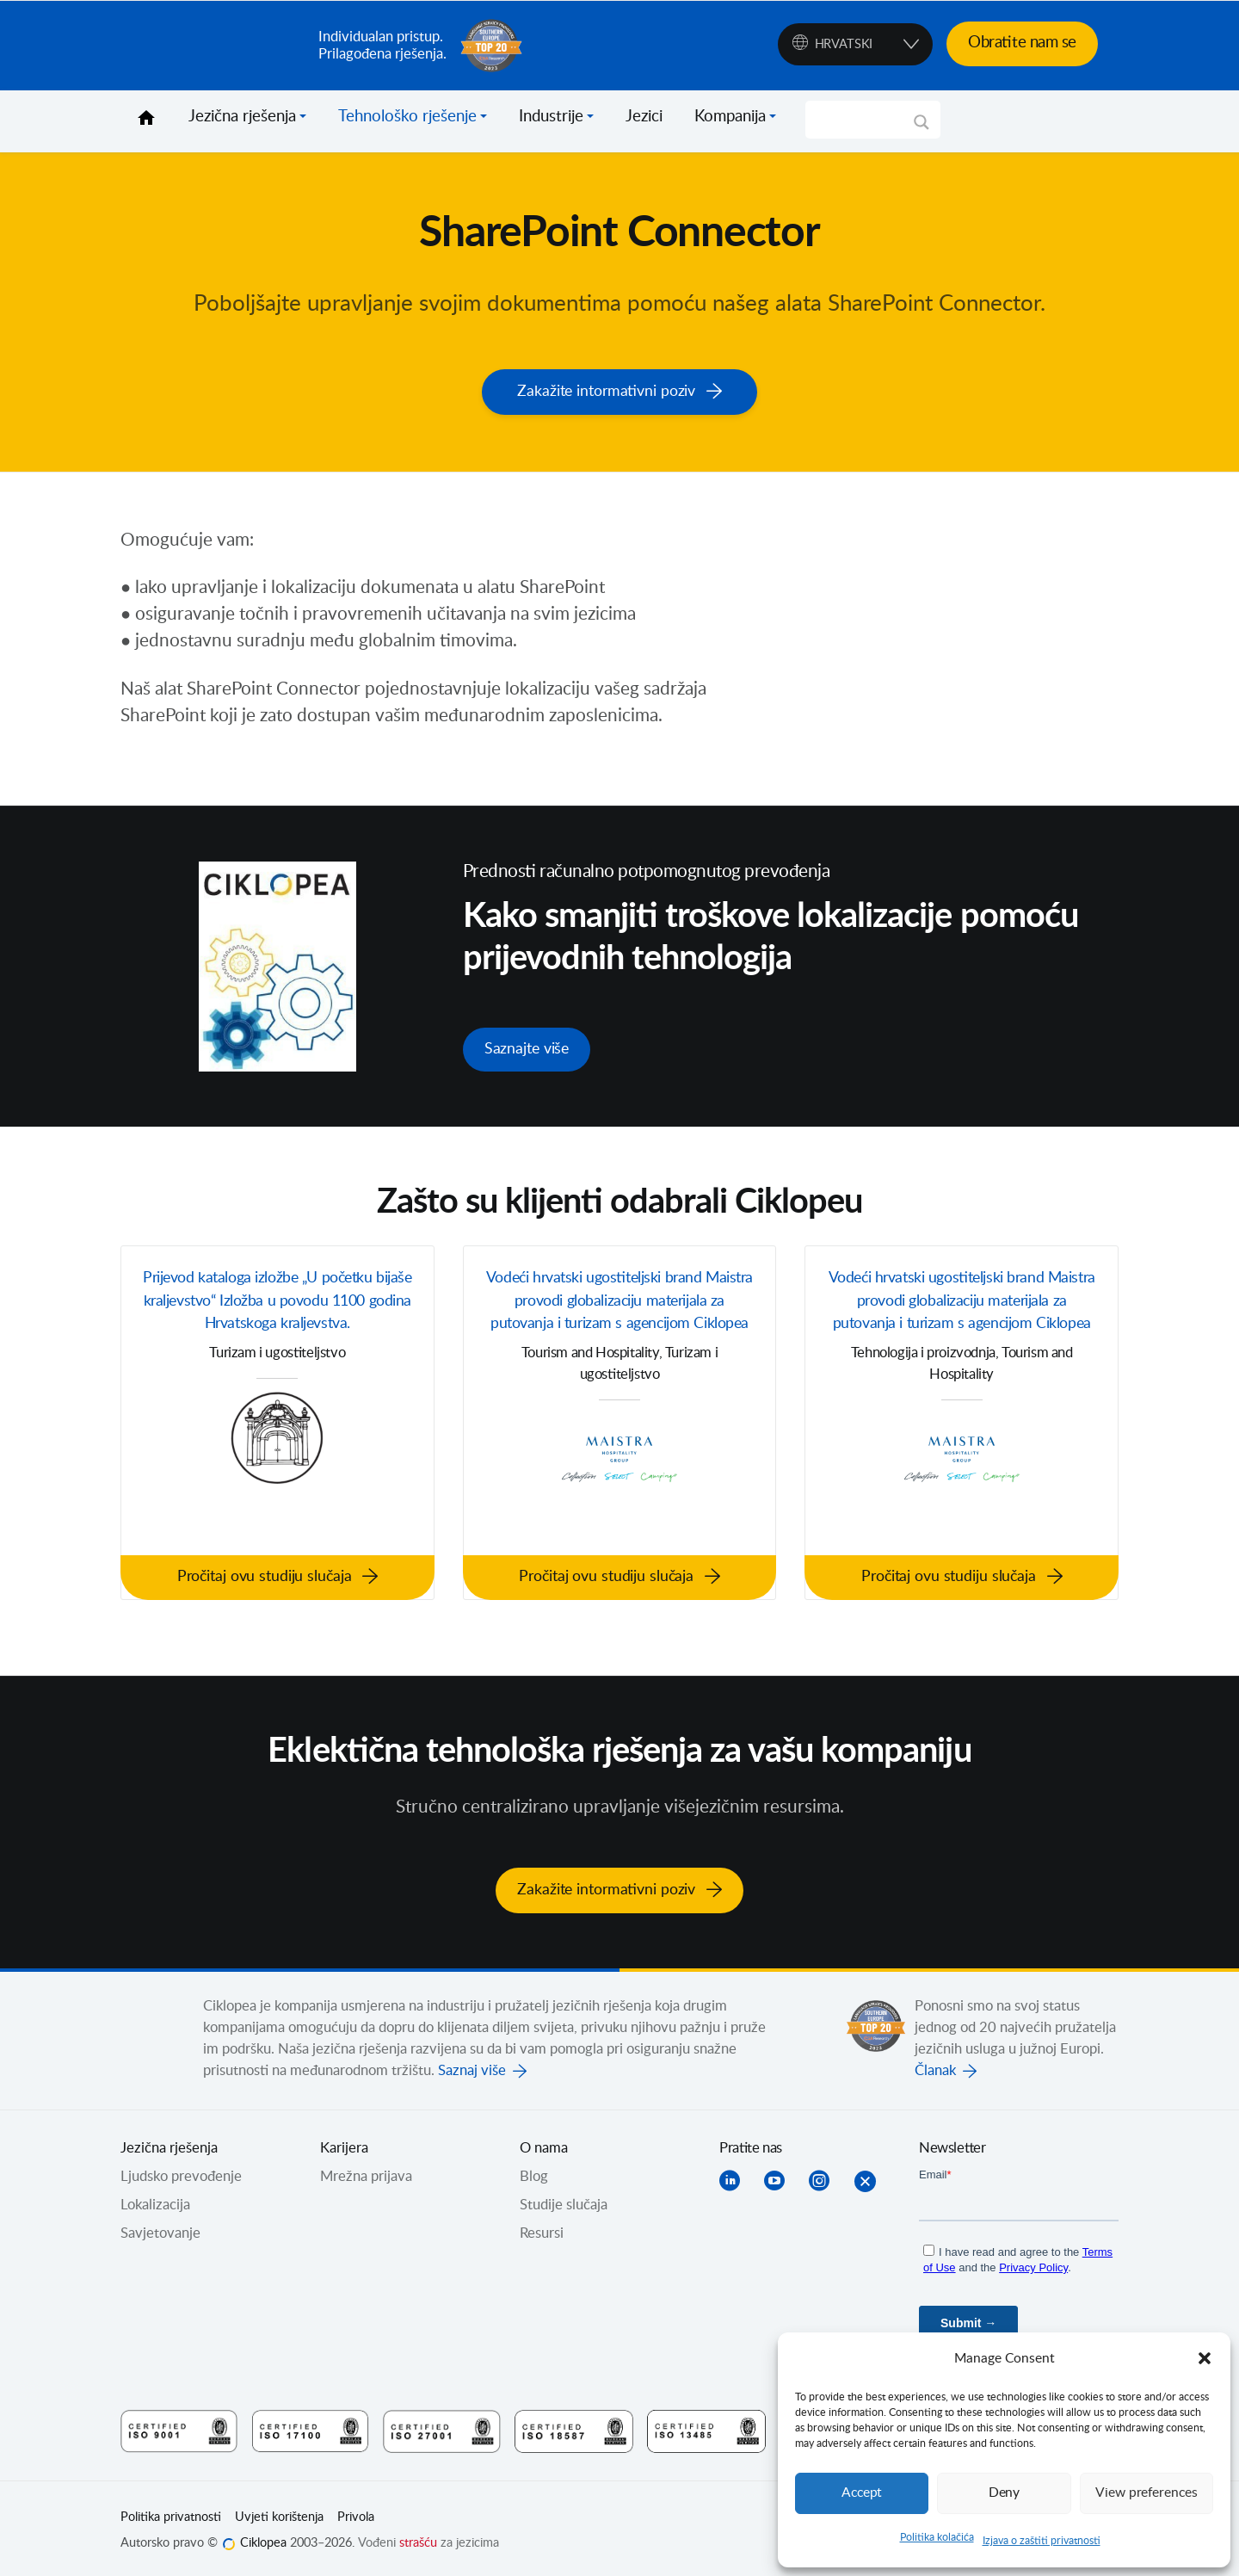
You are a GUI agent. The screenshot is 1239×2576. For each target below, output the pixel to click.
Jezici (644, 117)
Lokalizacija (155, 2200)
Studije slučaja (563, 2200)
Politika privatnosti (170, 2512)
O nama (544, 2143)
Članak (935, 2066)
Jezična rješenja (242, 117)
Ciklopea (212, 45)
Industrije (551, 117)
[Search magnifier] (921, 128)
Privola (355, 2512)
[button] (1204, 2358)
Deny (1004, 2492)
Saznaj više (472, 2066)
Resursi (542, 2228)
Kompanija (730, 117)
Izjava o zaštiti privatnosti (1041, 2541)
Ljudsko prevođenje (181, 2171)
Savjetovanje (160, 2228)
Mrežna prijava (366, 2171)
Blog (534, 2171)
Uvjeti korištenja (279, 2512)
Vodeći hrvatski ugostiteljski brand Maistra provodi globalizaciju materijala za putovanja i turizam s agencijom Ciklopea (619, 1320)
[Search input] (865, 120)
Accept (862, 2492)
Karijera (344, 2143)
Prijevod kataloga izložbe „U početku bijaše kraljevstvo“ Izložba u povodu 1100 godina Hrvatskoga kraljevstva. (278, 1320)
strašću (418, 2538)
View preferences (1146, 2492)
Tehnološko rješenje (407, 117)
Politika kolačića (937, 2537)
